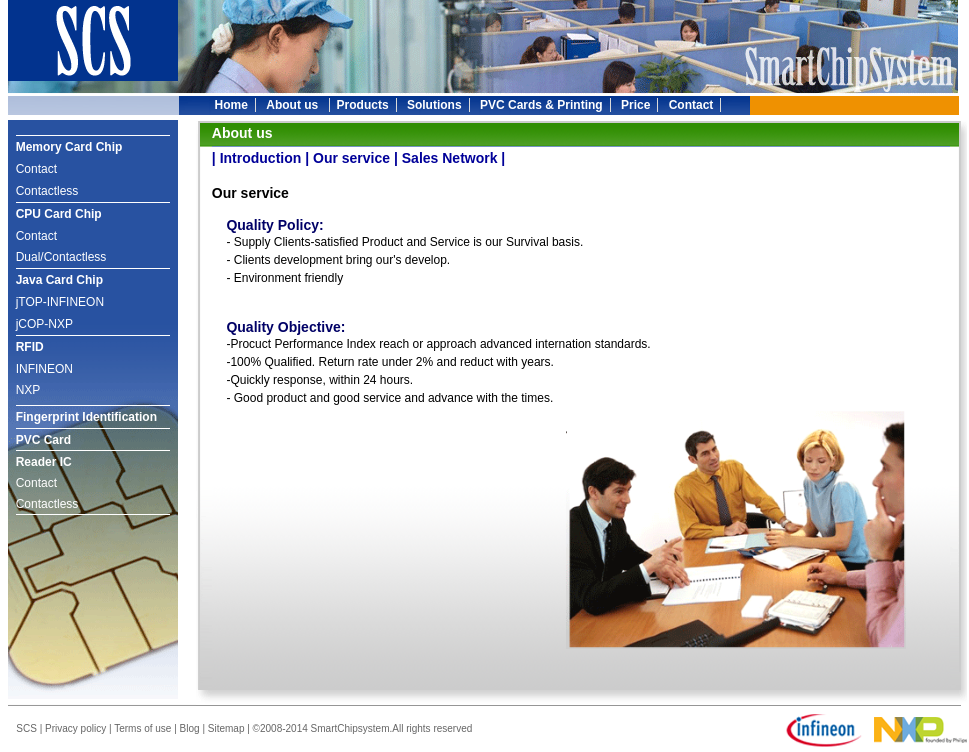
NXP (28, 390)
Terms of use (142, 728)
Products (363, 105)
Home (231, 105)
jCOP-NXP (44, 324)
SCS (26, 728)
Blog (190, 728)
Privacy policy (75, 728)
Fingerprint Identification (86, 417)
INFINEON (44, 369)
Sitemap (226, 728)
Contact (691, 105)
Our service (351, 158)
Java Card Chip (59, 280)
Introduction (261, 158)
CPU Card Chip (59, 214)
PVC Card (43, 440)
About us (293, 105)
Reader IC (44, 462)
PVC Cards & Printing (541, 105)
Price (635, 105)
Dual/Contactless (61, 257)
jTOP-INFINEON (60, 302)
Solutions (434, 105)
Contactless (47, 191)
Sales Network (450, 158)
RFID (30, 347)
